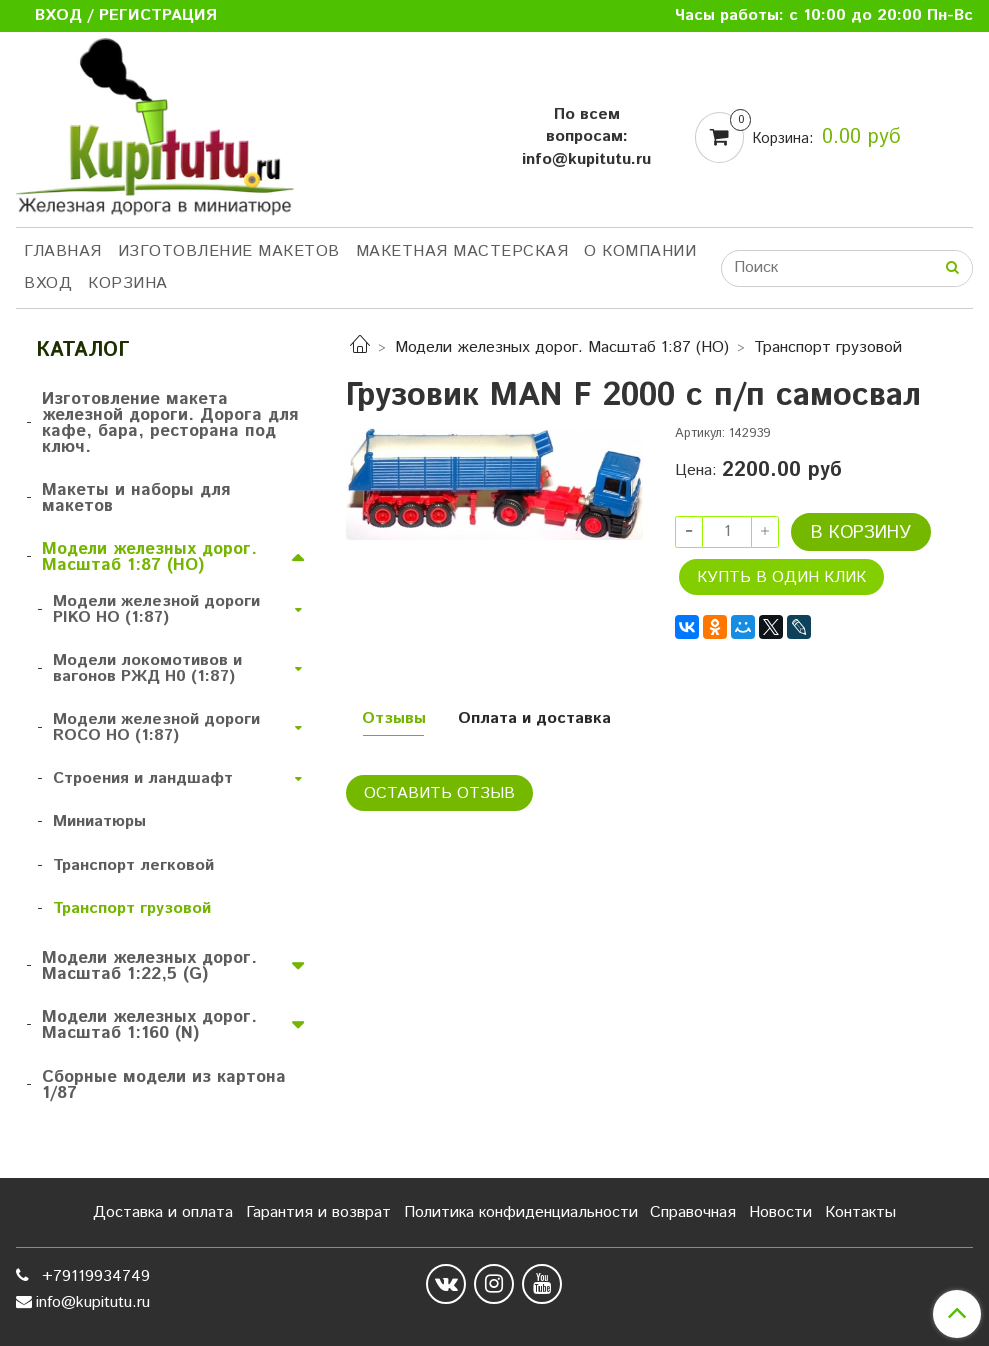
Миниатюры (99, 821)
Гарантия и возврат (318, 1212)
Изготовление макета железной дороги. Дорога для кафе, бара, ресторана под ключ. (170, 423)
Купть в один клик (781, 577)
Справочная (693, 1212)
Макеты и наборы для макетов (136, 498)
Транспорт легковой (133, 865)
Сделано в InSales (907, 1289)
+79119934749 (93, 1276)
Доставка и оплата (163, 1212)
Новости (780, 1212)
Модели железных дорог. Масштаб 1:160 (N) (149, 1025)
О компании (640, 251)
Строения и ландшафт (143, 778)
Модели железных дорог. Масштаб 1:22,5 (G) (149, 966)
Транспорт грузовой (828, 347)
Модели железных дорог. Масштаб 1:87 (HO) (562, 347)
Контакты (860, 1212)
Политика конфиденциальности (521, 1212)
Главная (63, 251)
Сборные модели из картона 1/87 (164, 1085)
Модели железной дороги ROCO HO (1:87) (156, 727)
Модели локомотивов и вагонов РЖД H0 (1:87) (147, 668)
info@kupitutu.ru (93, 1302)
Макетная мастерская (462, 251)
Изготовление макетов (229, 251)
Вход (48, 283)
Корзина (128, 283)
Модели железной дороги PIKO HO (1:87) (156, 609)
